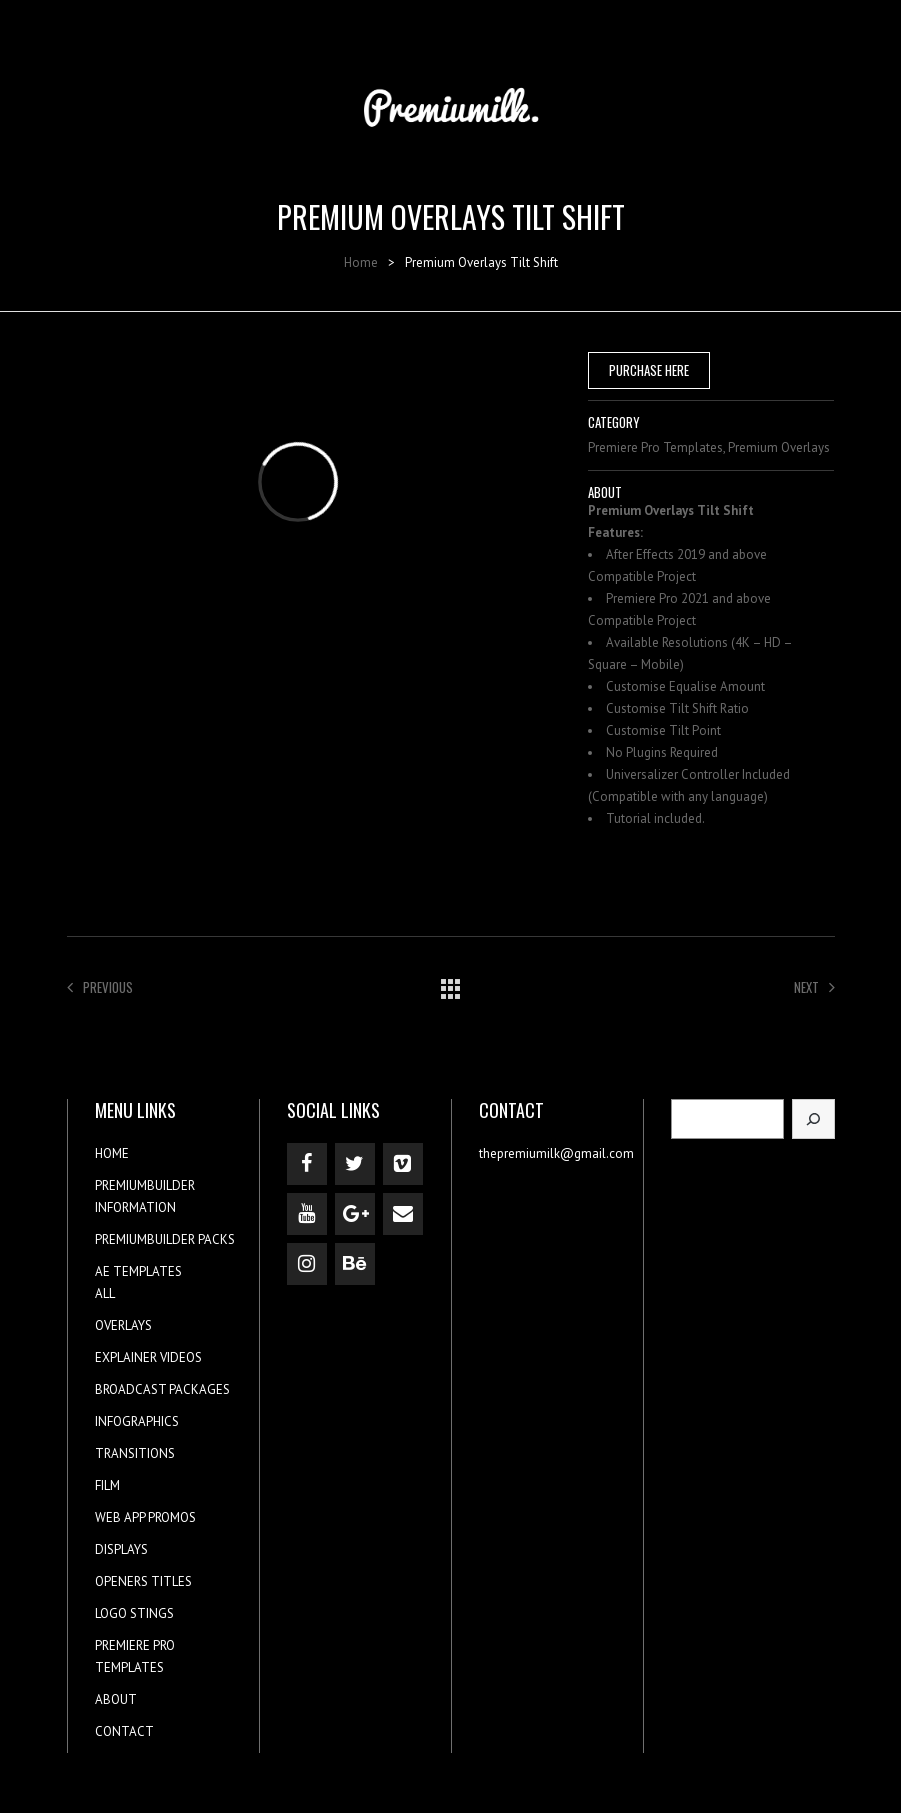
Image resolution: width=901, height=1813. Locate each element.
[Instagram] (307, 1264)
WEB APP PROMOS (145, 1517)
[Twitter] (355, 1164)
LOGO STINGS (134, 1613)
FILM (107, 1485)
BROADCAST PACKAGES (162, 1389)
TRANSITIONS (135, 1453)
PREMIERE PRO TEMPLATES (135, 1656)
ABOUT (116, 1699)
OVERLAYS (123, 1325)
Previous (100, 987)
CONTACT (124, 1731)
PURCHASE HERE (649, 370)
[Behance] (355, 1264)
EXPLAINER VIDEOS (148, 1357)
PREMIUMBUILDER (145, 1185)
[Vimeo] (403, 1164)
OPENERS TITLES (143, 1581)
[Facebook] (307, 1164)
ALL (105, 1293)
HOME (112, 1153)
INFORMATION (135, 1207)
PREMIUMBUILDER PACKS (165, 1239)
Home (361, 262)
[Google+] (355, 1214)
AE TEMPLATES (138, 1271)
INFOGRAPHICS (137, 1421)
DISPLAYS (121, 1549)
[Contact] (403, 1214)
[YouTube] (307, 1214)
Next (814, 987)
